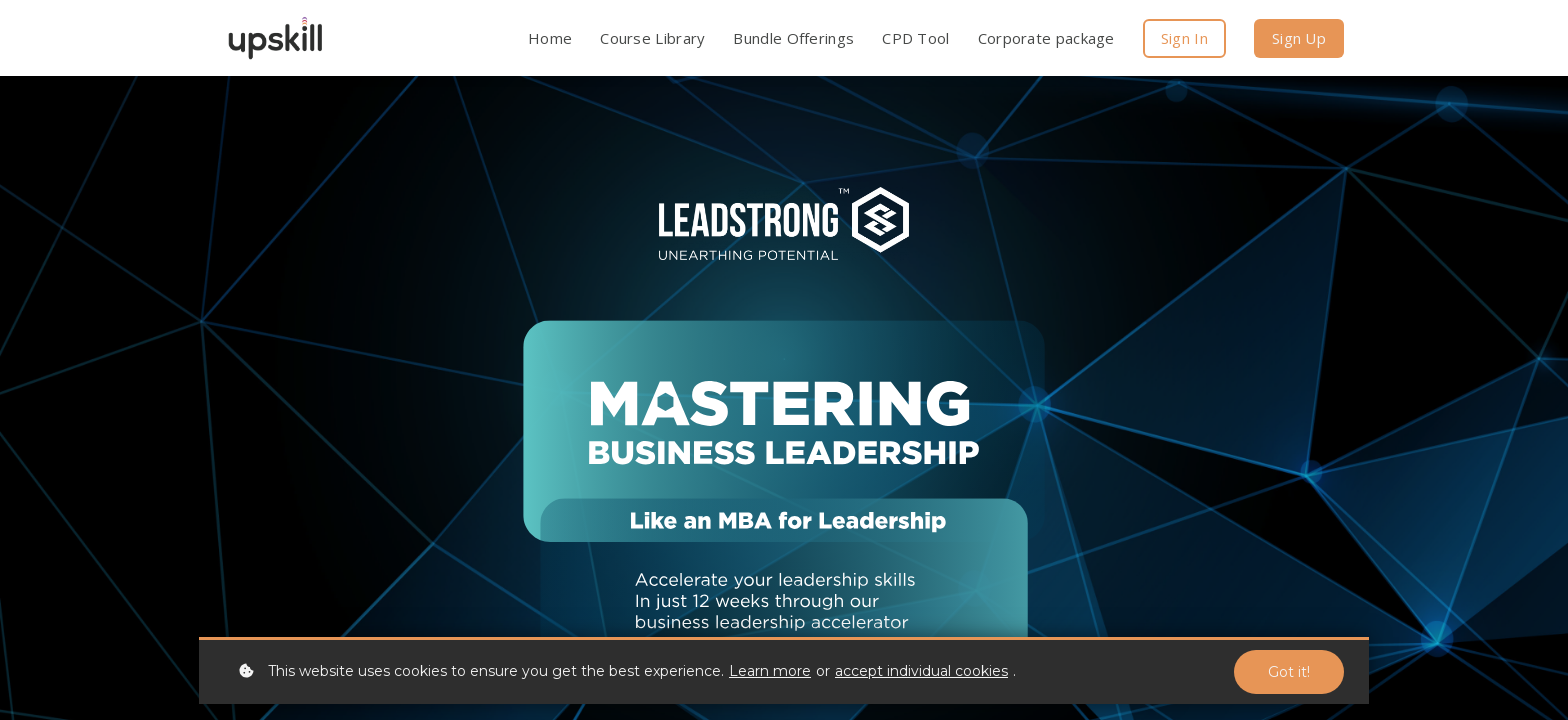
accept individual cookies (921, 671)
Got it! (1289, 672)
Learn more (770, 671)
